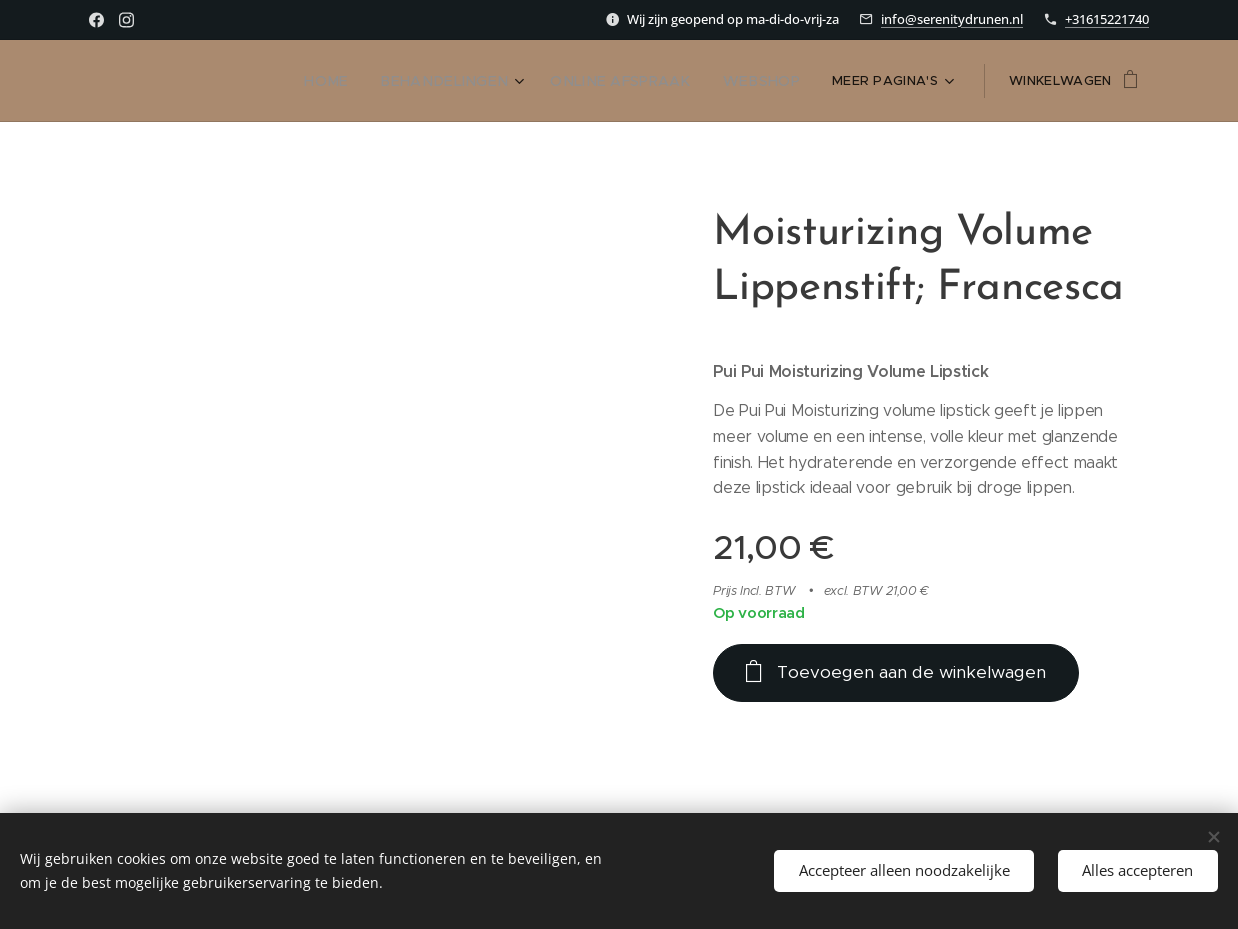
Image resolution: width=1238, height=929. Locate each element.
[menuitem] (182, 81)
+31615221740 (1107, 19)
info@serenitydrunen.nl (952, 19)
